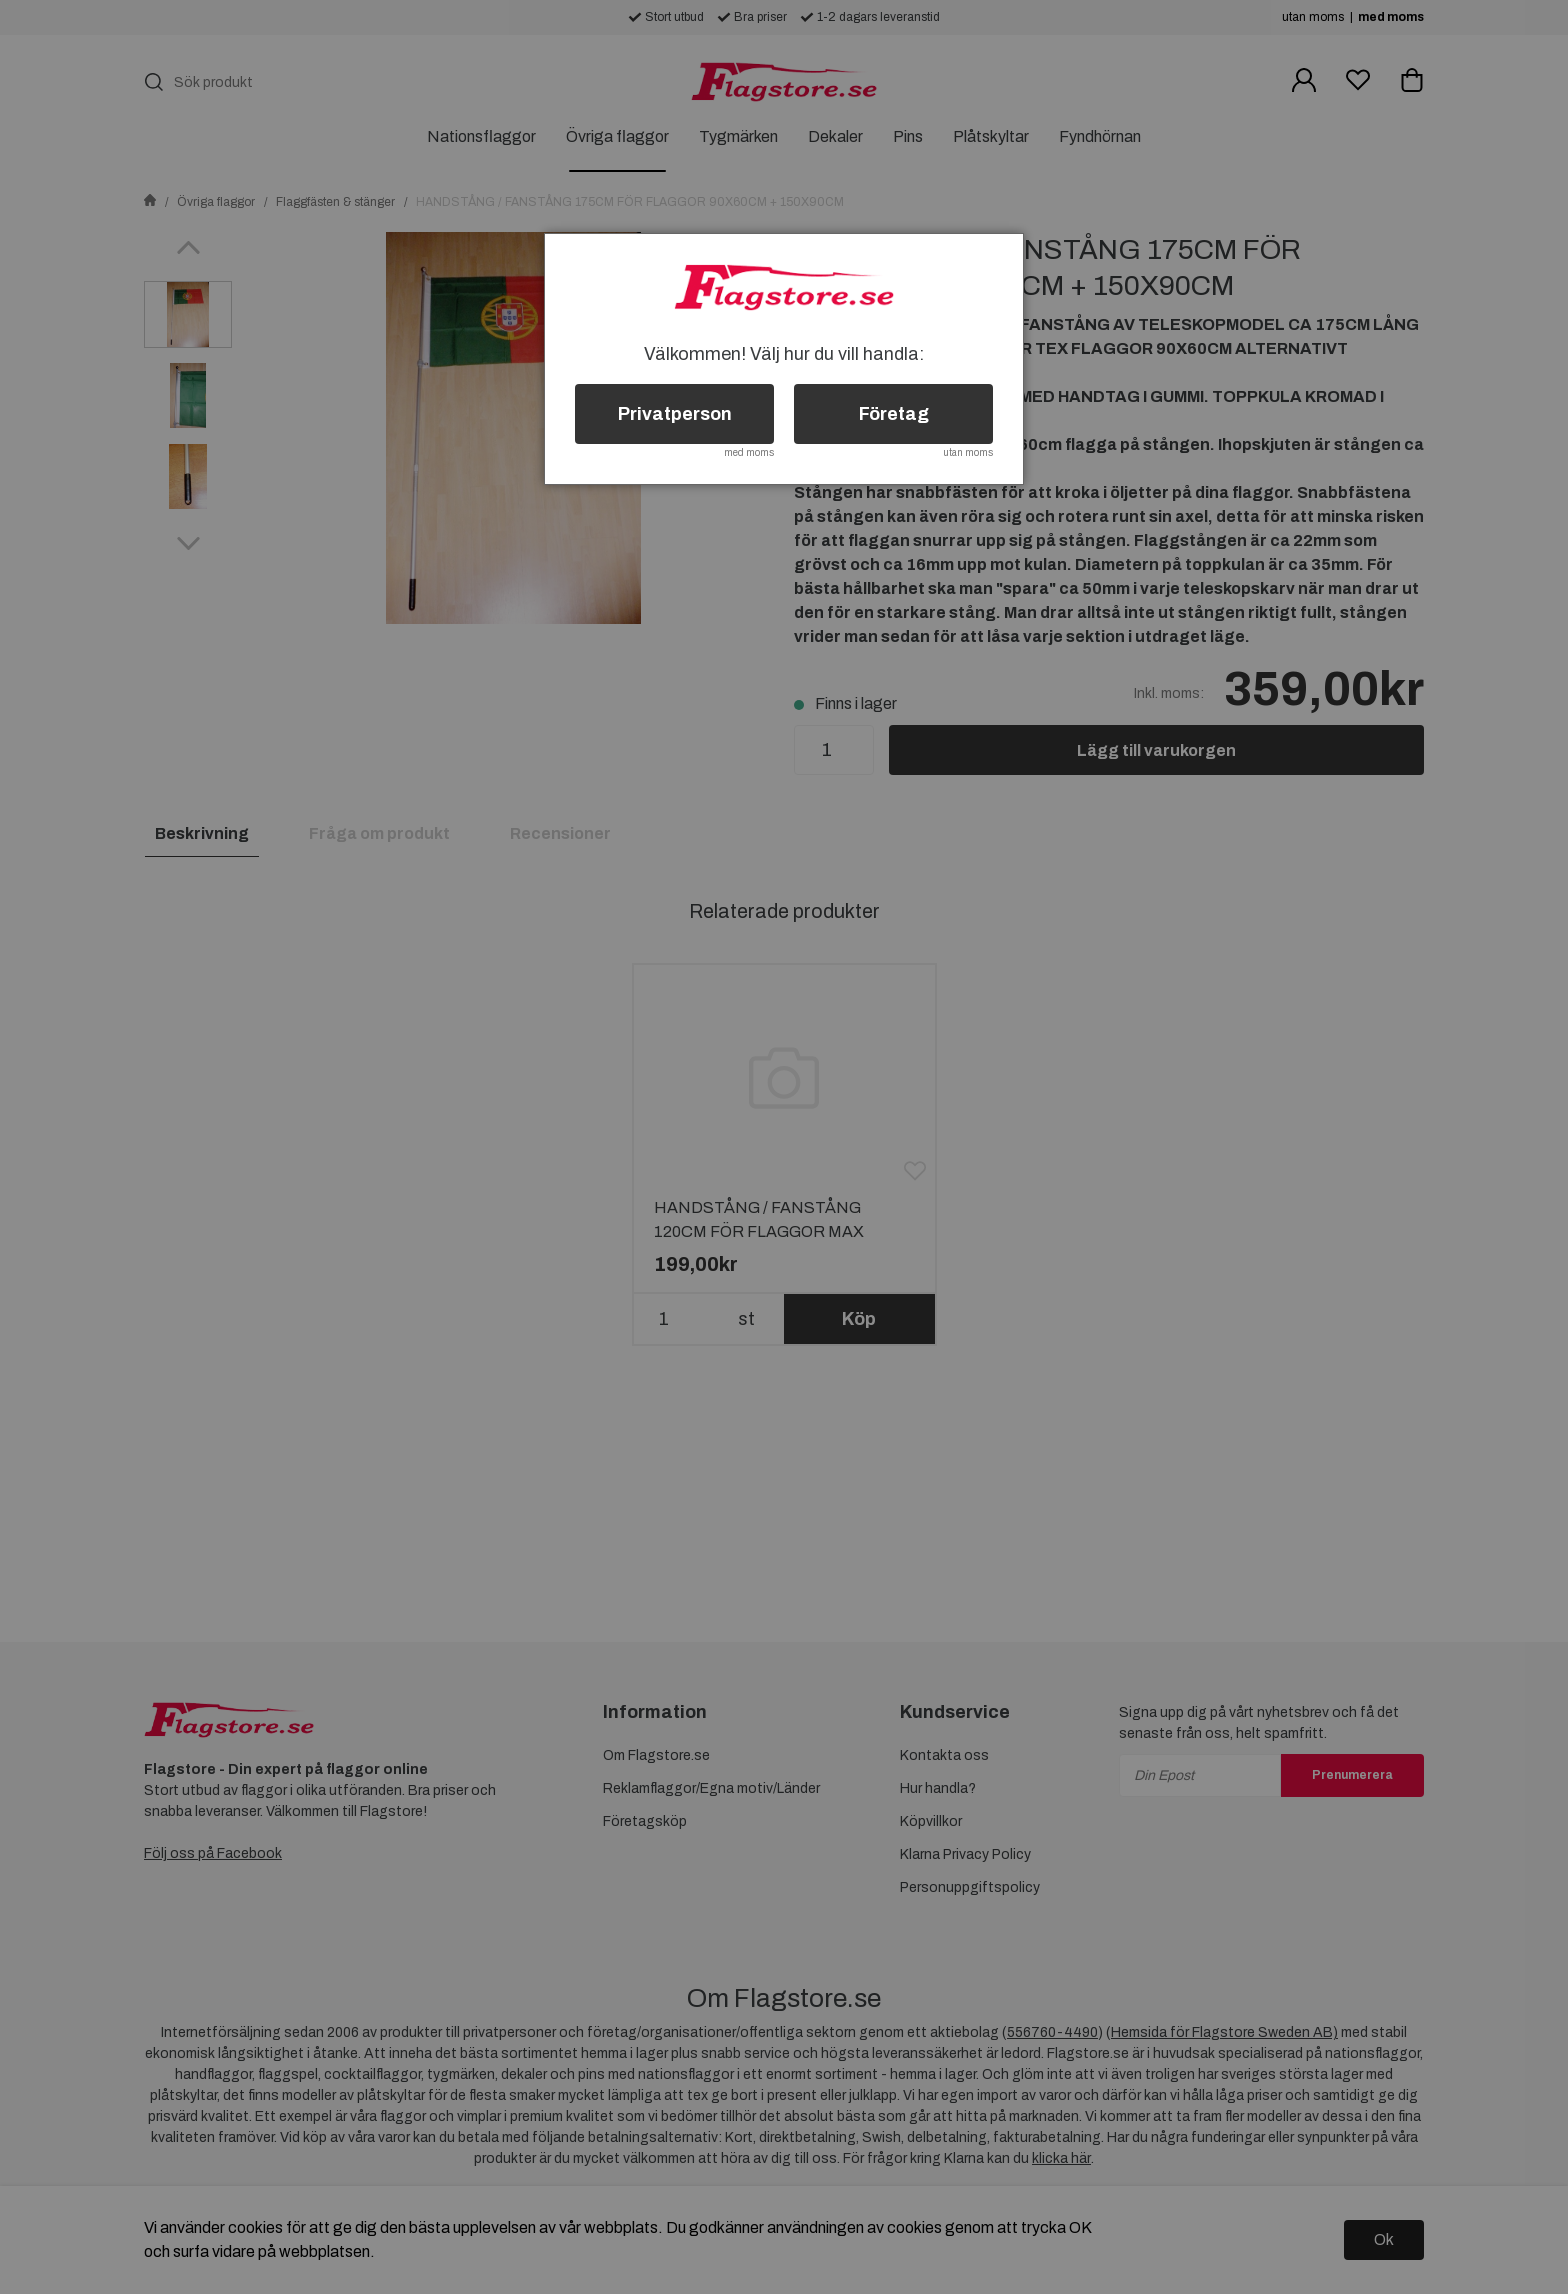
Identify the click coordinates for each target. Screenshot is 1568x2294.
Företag (894, 414)
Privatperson (675, 414)
